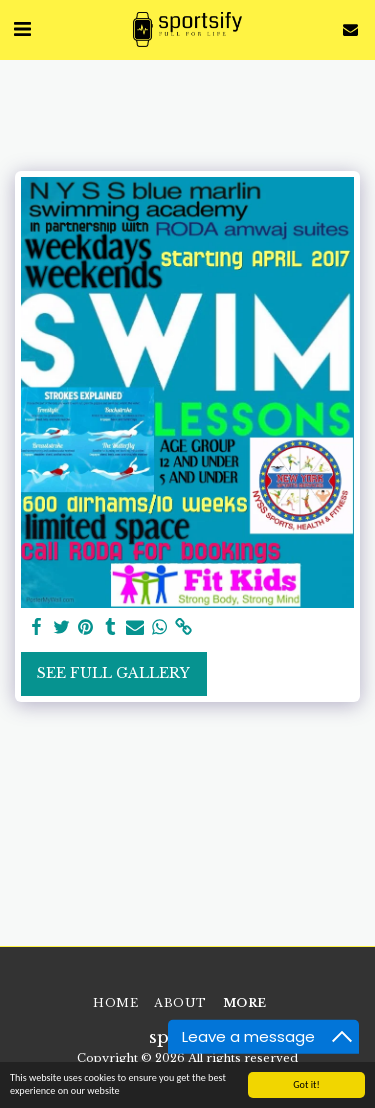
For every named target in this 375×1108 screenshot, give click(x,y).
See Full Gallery (113, 673)
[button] (22, 29)
